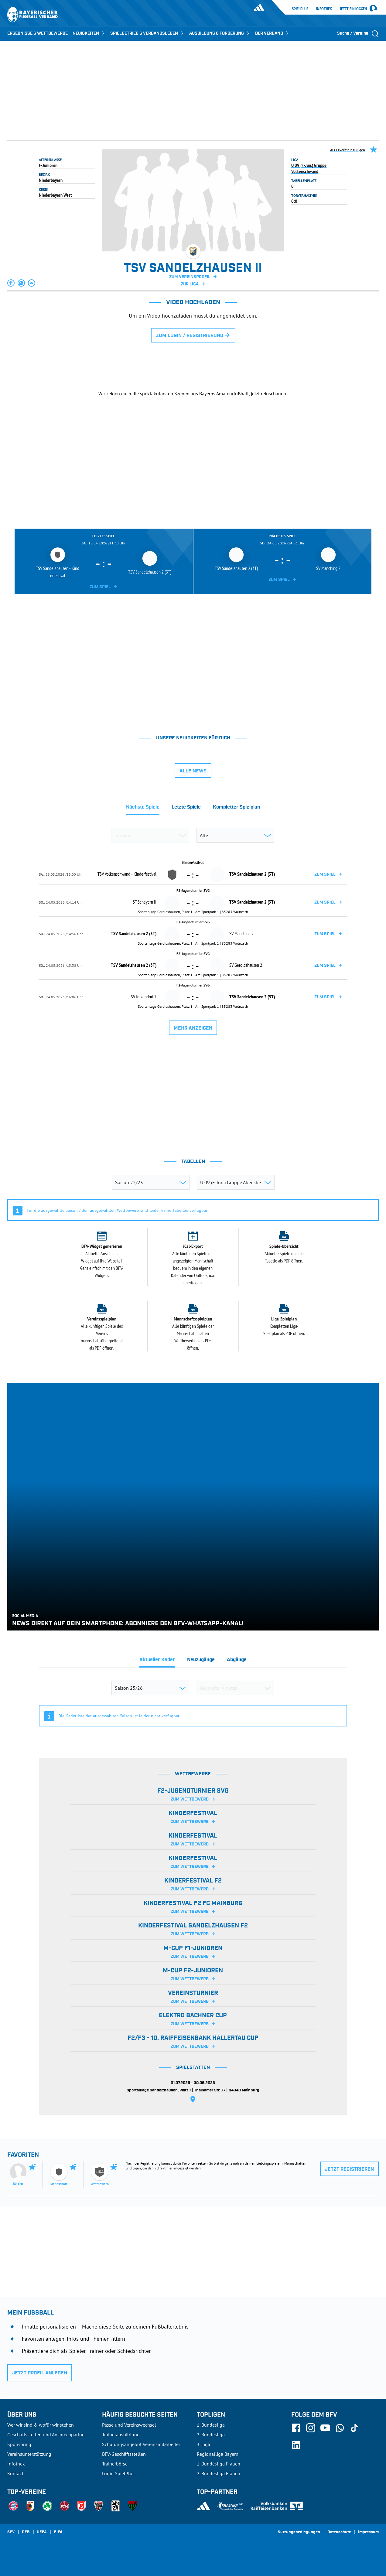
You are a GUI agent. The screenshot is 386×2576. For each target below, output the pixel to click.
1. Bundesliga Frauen (218, 2464)
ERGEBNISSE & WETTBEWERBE (37, 33)
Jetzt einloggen (353, 9)
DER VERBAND (272, 33)
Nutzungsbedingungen (299, 2532)
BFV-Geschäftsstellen (124, 2454)
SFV (11, 2532)
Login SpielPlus (118, 2473)
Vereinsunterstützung (29, 2454)
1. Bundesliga (211, 2425)
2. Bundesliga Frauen (218, 2473)
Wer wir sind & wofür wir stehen (40, 2425)
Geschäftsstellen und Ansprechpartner (46, 2434)
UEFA (42, 2532)
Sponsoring (19, 2444)
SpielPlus (300, 9)
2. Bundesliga (211, 2434)
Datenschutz (339, 2532)
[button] (11, 283)
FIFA (58, 2532)
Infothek (324, 9)
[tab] (142, 809)
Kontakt (15, 2473)
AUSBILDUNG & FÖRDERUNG (219, 33)
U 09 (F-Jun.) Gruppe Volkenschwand (308, 168)
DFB (25, 2532)
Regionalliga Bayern (217, 2454)
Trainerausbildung (121, 2434)
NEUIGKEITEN (89, 33)
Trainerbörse (115, 2464)
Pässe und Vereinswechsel (129, 2425)
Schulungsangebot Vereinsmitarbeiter (141, 2444)
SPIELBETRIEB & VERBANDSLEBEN (147, 33)
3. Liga (203, 2444)
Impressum (368, 2532)
